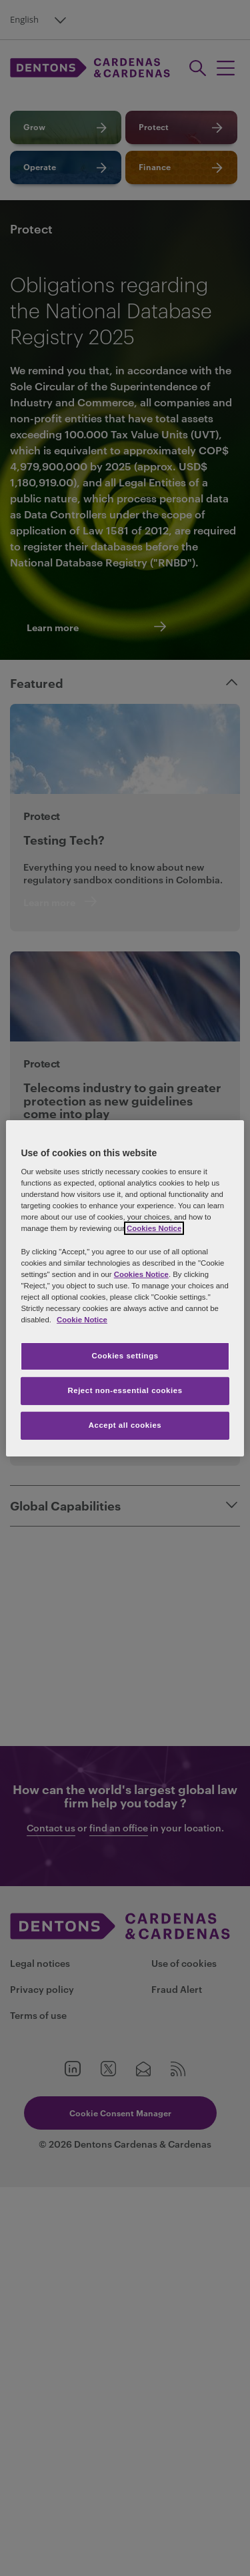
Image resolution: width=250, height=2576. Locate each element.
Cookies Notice (154, 1228)
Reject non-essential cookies (124, 1390)
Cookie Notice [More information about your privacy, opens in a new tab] (82, 1320)
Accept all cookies (125, 1425)
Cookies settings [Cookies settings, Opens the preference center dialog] (124, 1356)
